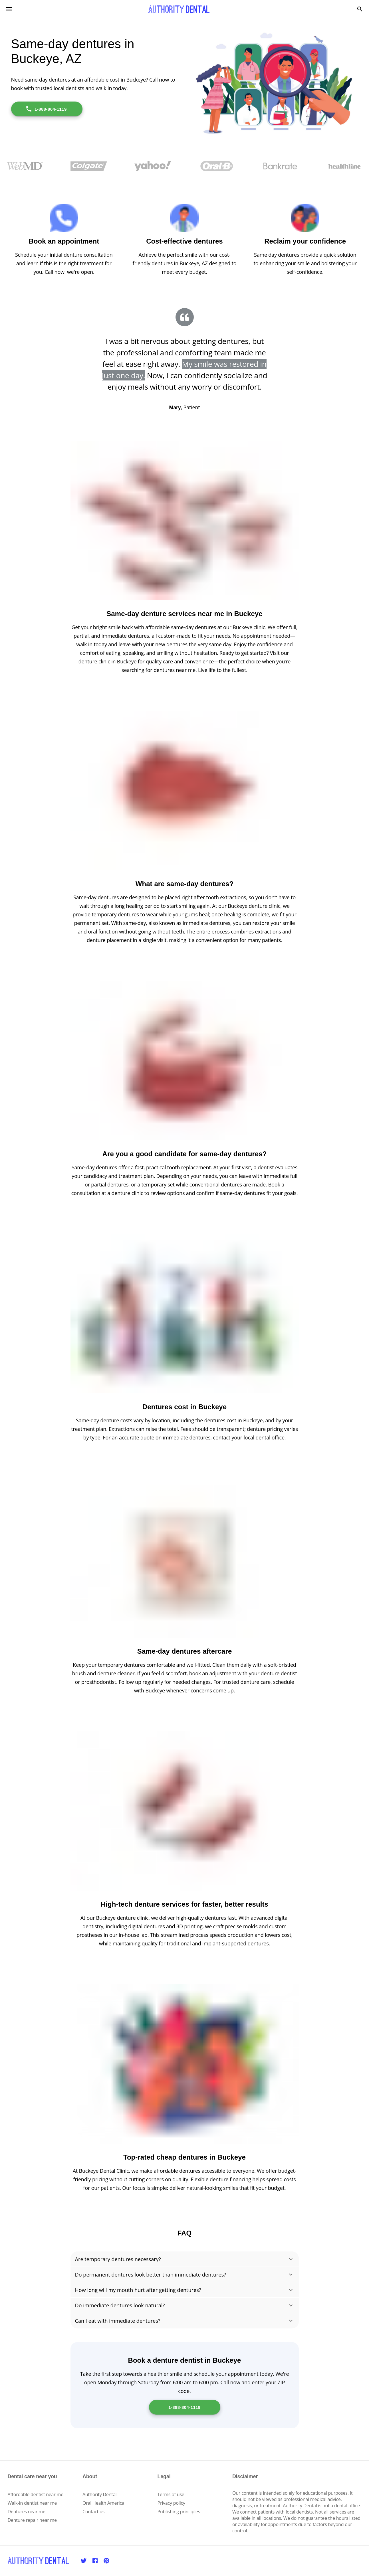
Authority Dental (99, 2494)
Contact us (93, 2511)
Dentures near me (26, 2511)
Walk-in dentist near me (32, 2503)
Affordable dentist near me (36, 2494)
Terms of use (171, 2494)
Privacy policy (171, 2503)
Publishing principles (179, 2511)
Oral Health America (103, 2503)
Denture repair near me (32, 2520)
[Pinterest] (106, 2560)
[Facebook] (95, 2560)
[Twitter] (83, 2560)
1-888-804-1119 (46, 109)
